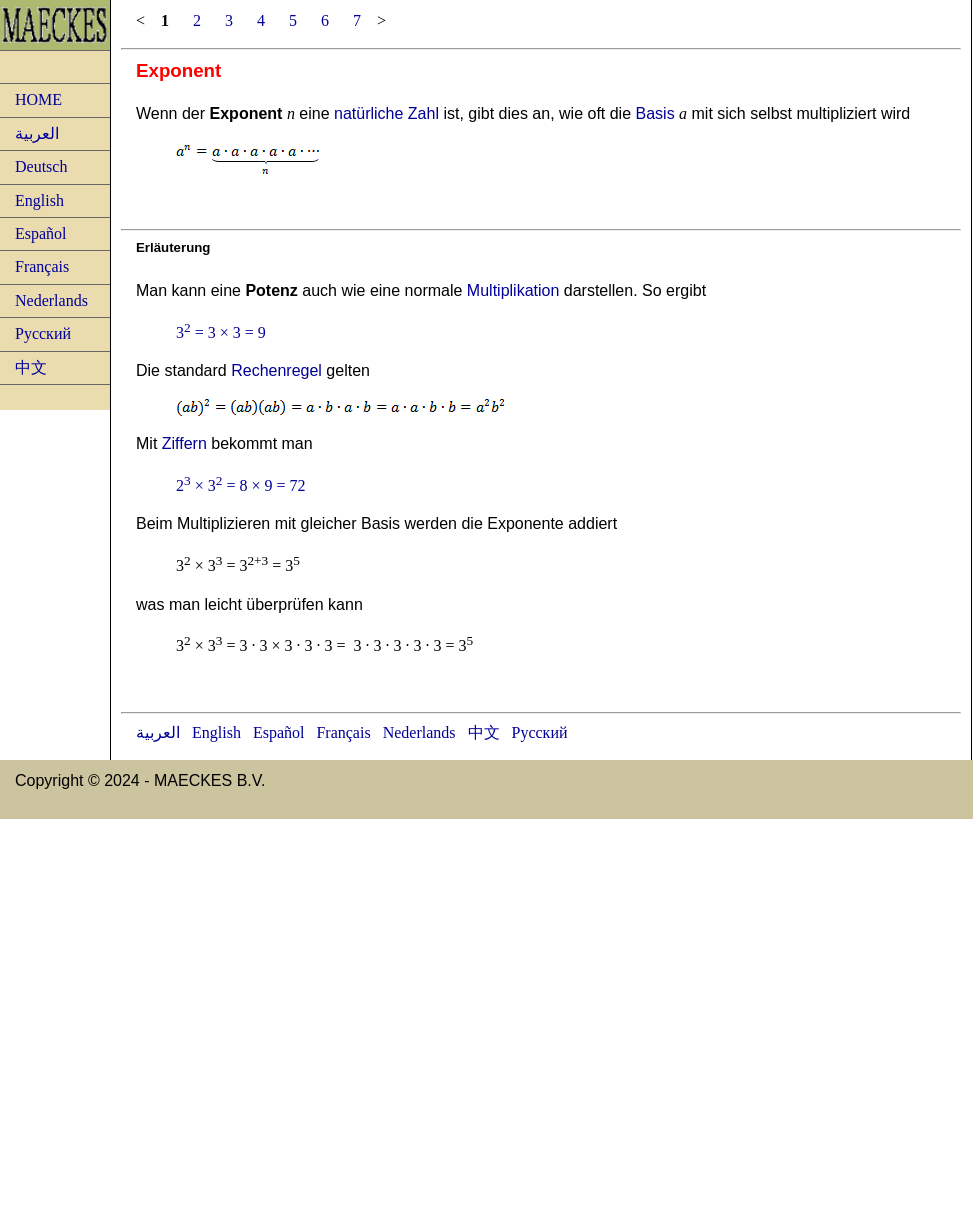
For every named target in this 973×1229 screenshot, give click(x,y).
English (39, 200)
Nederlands (51, 300)
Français (42, 266)
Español (41, 233)
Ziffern (184, 443)
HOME (38, 99)
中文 (31, 367)
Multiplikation (513, 290)
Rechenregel (276, 370)
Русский (43, 333)
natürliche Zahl (386, 113)
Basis (655, 113)
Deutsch (41, 166)
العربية (37, 133)
